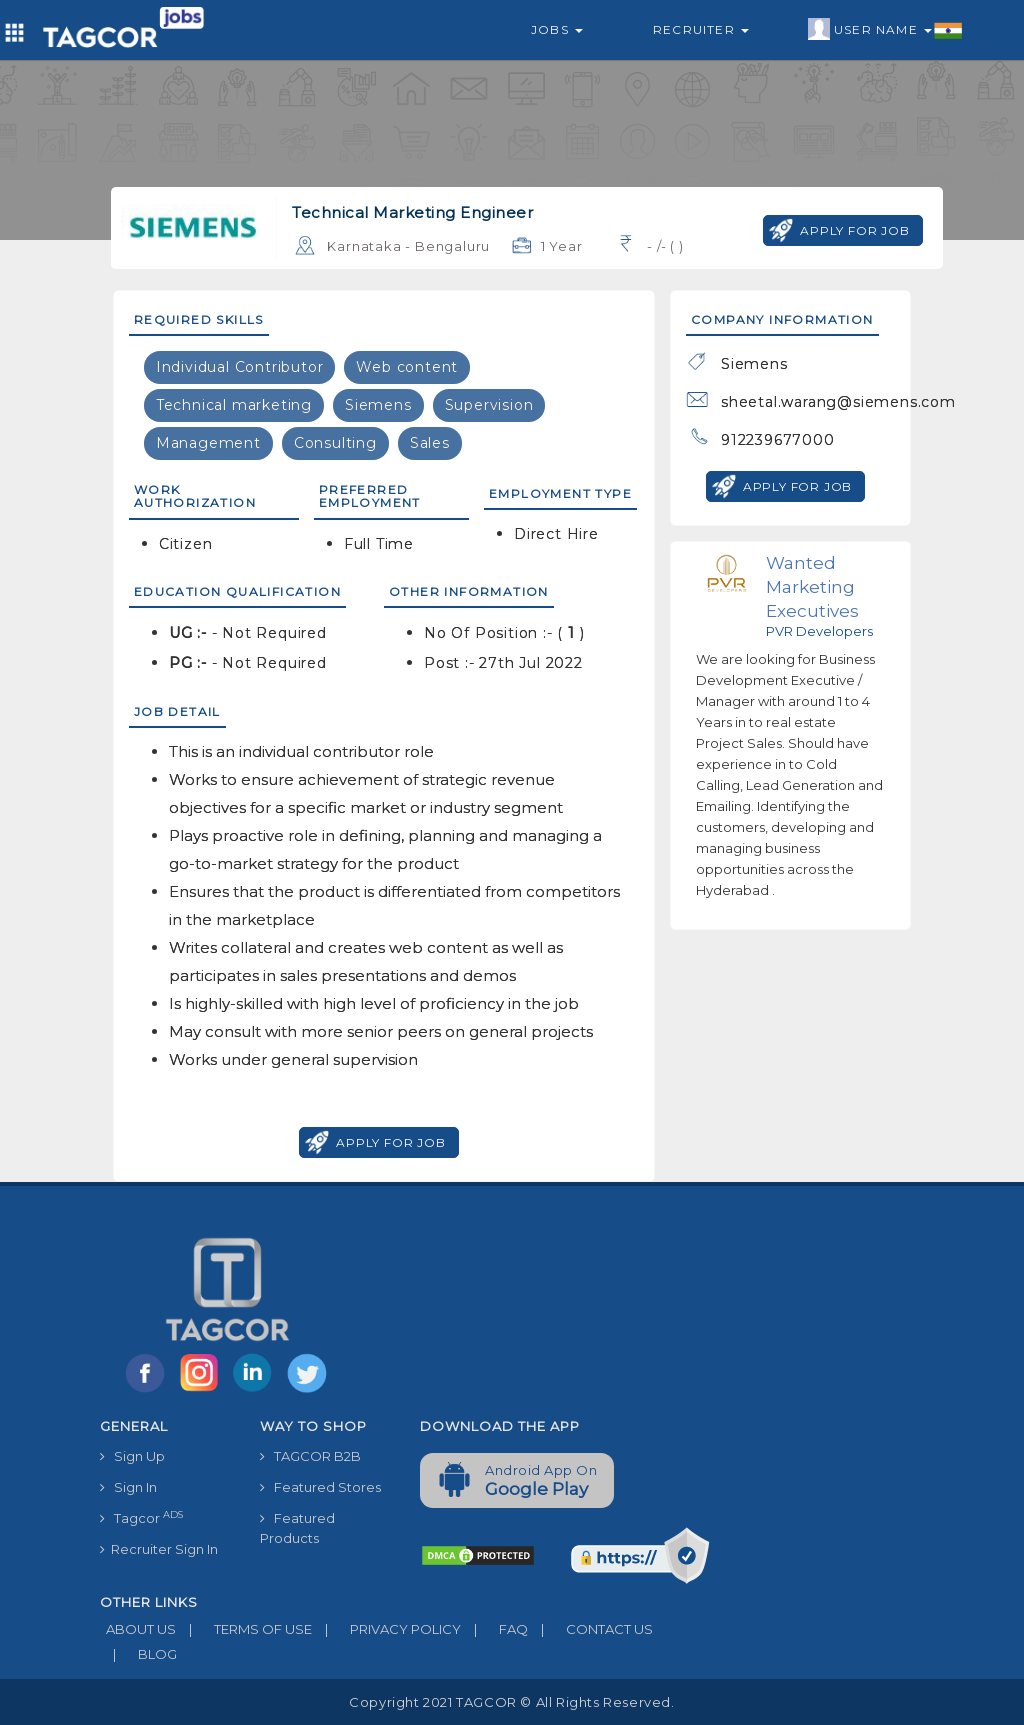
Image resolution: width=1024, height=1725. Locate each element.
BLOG (138, 1654)
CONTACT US (590, 1629)
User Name (885, 30)
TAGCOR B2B (310, 1456)
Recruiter (701, 29)
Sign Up (132, 1456)
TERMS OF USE (244, 1629)
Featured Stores (320, 1487)
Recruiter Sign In (159, 1549)
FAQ (494, 1629)
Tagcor (141, 1517)
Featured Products (297, 1528)
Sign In (128, 1487)
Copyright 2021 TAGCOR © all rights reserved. (511, 1702)
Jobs (557, 29)
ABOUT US (138, 1629)
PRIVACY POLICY (386, 1629)
